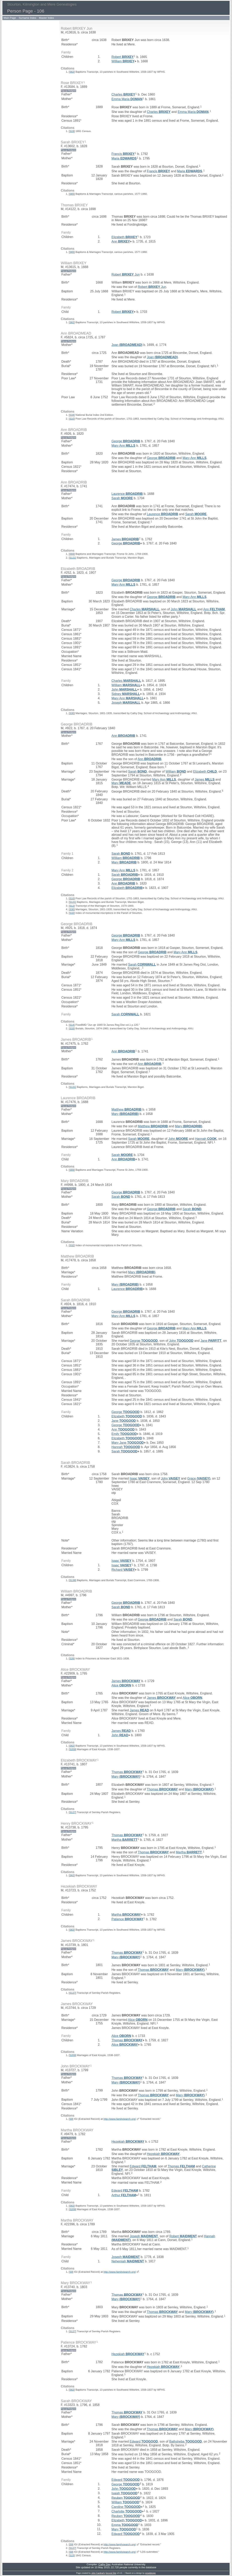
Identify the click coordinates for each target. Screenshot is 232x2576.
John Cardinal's (98, 2573)
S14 (71, 1024)
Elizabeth (124, 237)
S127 (72, 1812)
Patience (127, 1919)
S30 (71, 713)
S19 (71, 131)
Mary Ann (123, 445)
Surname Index (27, 17)
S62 (71, 71)
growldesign (150, 2573)
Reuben (126, 2497)
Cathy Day (104, 2564)
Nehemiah (128, 2261)
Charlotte (127, 2511)
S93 (71, 553)
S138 (72, 1580)
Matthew (127, 1109)
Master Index (46, 17)
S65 (71, 193)
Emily (124, 1434)
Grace (198, 1478)
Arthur (124, 2195)
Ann (121, 241)
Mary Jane (128, 1442)
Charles (123, 94)
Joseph (126, 702)
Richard (123, 1569)
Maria (124, 158)
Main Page (10, 17)
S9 (71, 2118)
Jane (210, 1340)
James (125, 539)
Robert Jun (126, 274)
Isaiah (124, 2493)
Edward (143, 2166)
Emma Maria (127, 99)
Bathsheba (185, 2441)
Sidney (126, 694)
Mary (121, 783)
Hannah (206, 1138)
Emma (125, 2524)
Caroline (126, 2506)
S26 (71, 1658)
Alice (121, 1685)
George (126, 441)
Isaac (139, 1478)
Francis (123, 154)
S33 (71, 1028)
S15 (71, 2555)
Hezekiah (128, 2141)
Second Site (111, 2573)
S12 (71, 905)
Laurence (127, 493)
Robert (123, 57)
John (183, 609)
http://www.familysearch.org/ (120, 2118)
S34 (71, 414)
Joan (127, 344)
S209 (72, 1749)
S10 (71, 418)
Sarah (122, 498)
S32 (71, 912)
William (123, 61)
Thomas (127, 1772)
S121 (72, 557)
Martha (125, 1839)
